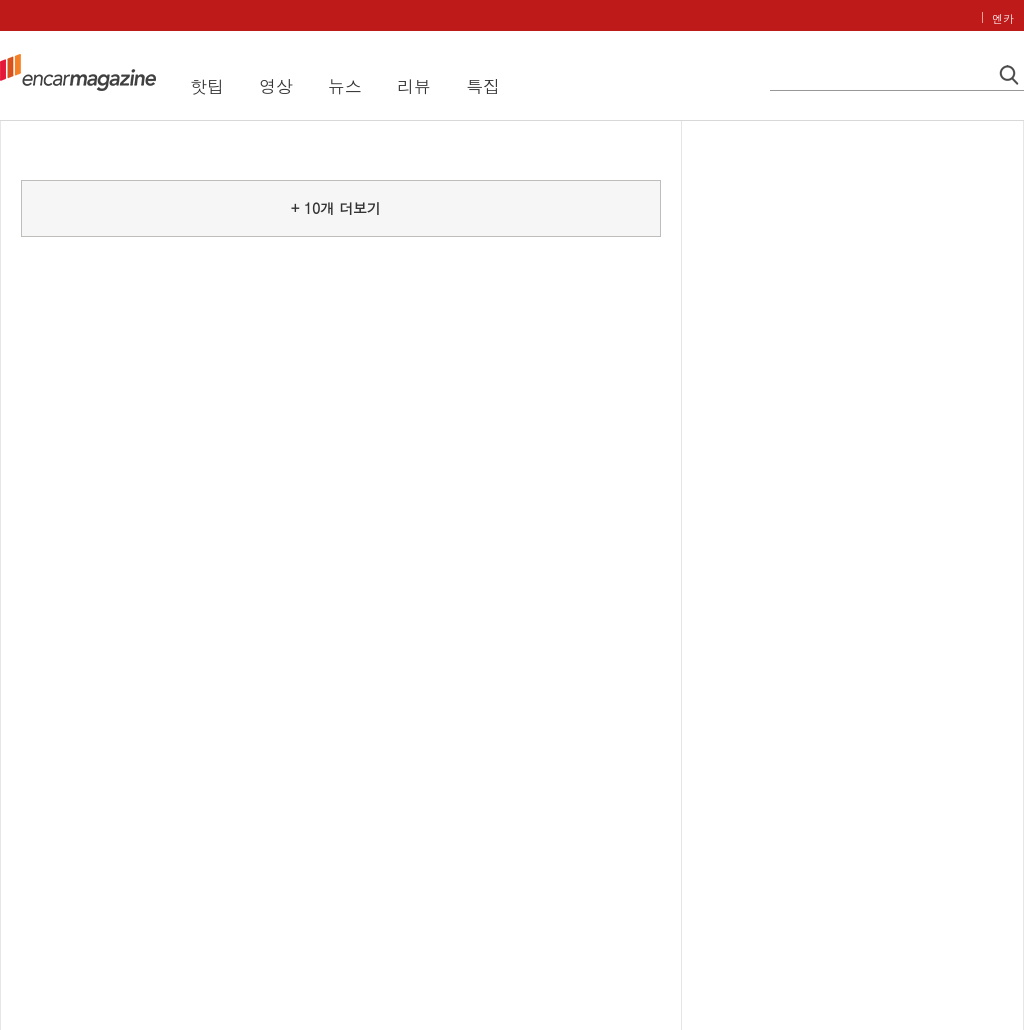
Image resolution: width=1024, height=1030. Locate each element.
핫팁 (207, 86)
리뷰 (414, 86)
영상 (276, 86)
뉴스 (345, 86)
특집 (483, 86)
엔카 (1003, 18)
